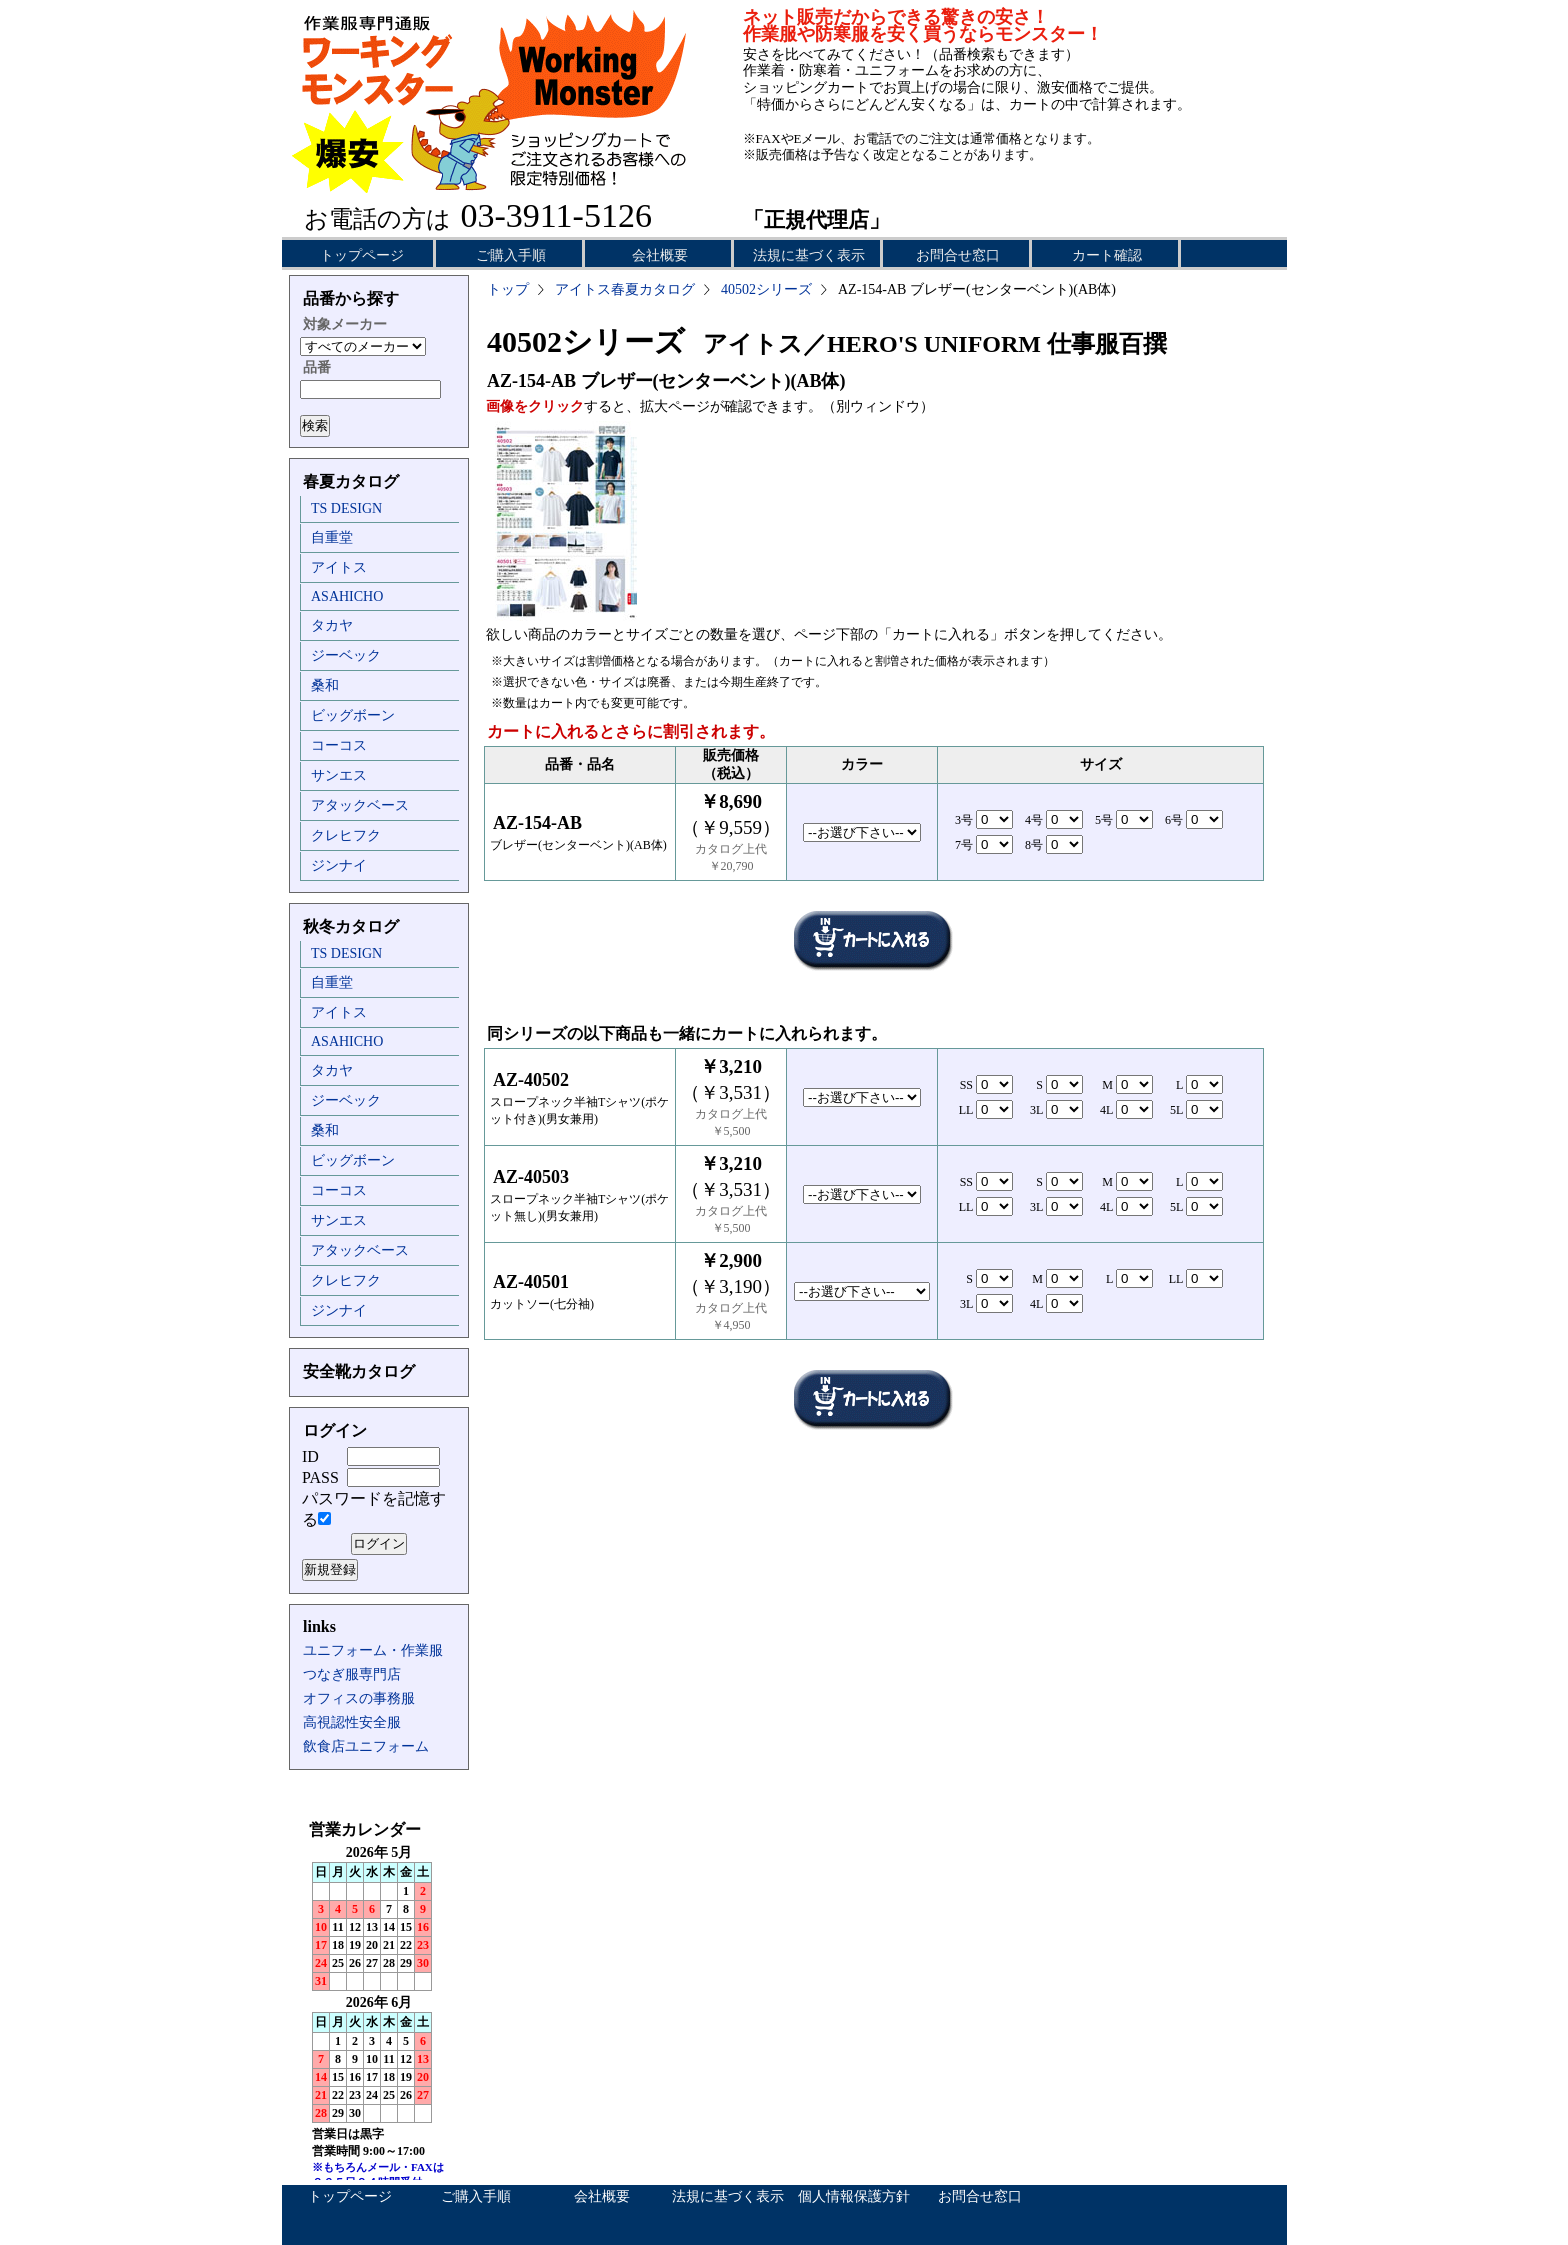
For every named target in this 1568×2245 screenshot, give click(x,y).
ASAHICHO (347, 596)
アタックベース (360, 805)
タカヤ (332, 625)
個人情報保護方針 (854, 2196)
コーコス (339, 745)
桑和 (325, 685)
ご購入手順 (511, 255)
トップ (508, 289)
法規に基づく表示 (809, 255)
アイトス (339, 567)
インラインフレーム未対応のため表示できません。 (379, 2000)
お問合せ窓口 (958, 255)
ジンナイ (339, 865)
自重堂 (332, 537)
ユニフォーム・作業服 (373, 1650)
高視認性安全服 (352, 1722)
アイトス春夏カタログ (625, 289)
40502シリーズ (766, 289)
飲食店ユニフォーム (366, 1746)
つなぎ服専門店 (352, 1674)
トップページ (362, 255)
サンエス (339, 775)
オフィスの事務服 (359, 1698)
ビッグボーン (353, 715)
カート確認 (1107, 255)
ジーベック (346, 655)
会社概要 (660, 255)
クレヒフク (346, 835)
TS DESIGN (346, 508)
